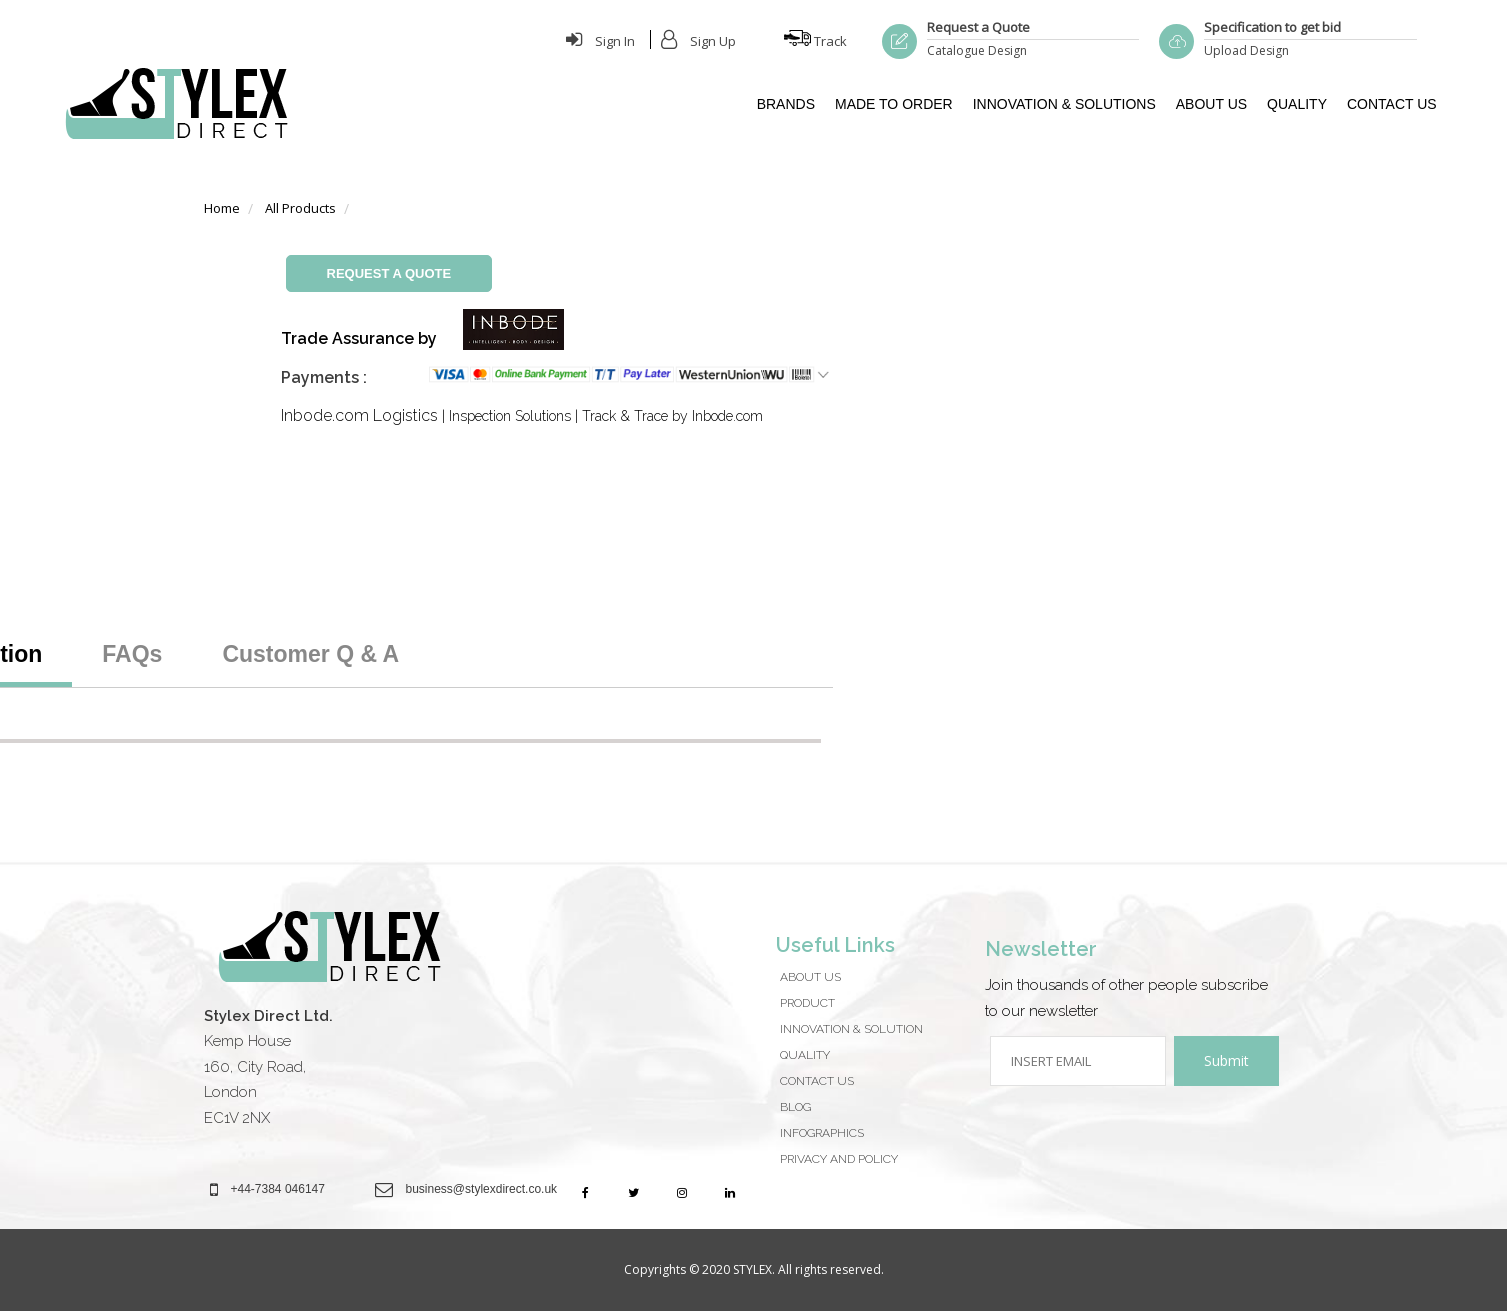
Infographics (822, 1133)
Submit (1226, 1060)
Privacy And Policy (839, 1159)
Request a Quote (978, 27)
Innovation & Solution (851, 1029)
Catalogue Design (977, 50)
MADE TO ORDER (894, 104)
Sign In (600, 41)
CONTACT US (1392, 104)
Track (815, 41)
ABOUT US (1211, 104)
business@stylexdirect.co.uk (482, 1189)
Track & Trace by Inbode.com (672, 416)
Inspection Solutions (510, 416)
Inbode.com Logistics (359, 415)
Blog (795, 1107)
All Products (300, 208)
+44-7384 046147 (278, 1189)
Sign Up (698, 41)
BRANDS (786, 104)
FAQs (132, 654)
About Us (810, 977)
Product (807, 1003)
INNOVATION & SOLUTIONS (1064, 104)
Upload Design (1246, 50)
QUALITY (1297, 104)
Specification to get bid (1272, 27)
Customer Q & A (310, 654)
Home (222, 208)
